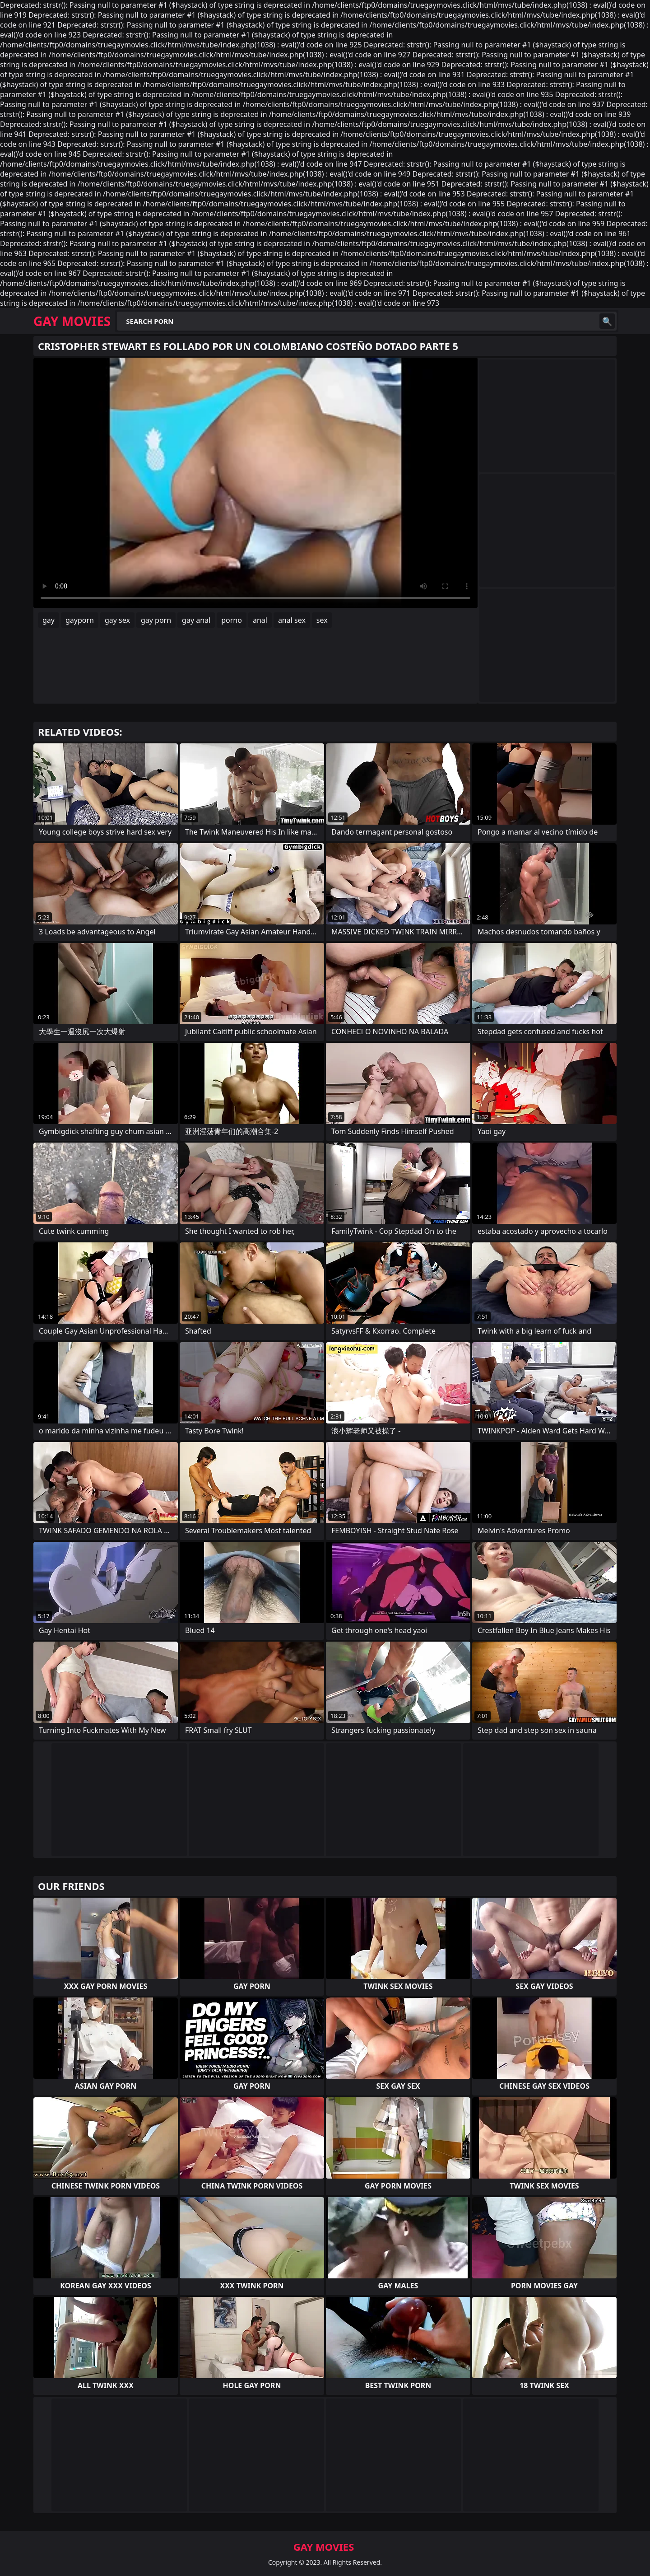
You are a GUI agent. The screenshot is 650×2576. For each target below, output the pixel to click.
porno (231, 620)
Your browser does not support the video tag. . (255, 483)
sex (322, 620)
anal (260, 620)
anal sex (292, 620)
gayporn (79, 620)
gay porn (156, 620)
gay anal (196, 620)
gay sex (117, 620)
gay (48, 620)
